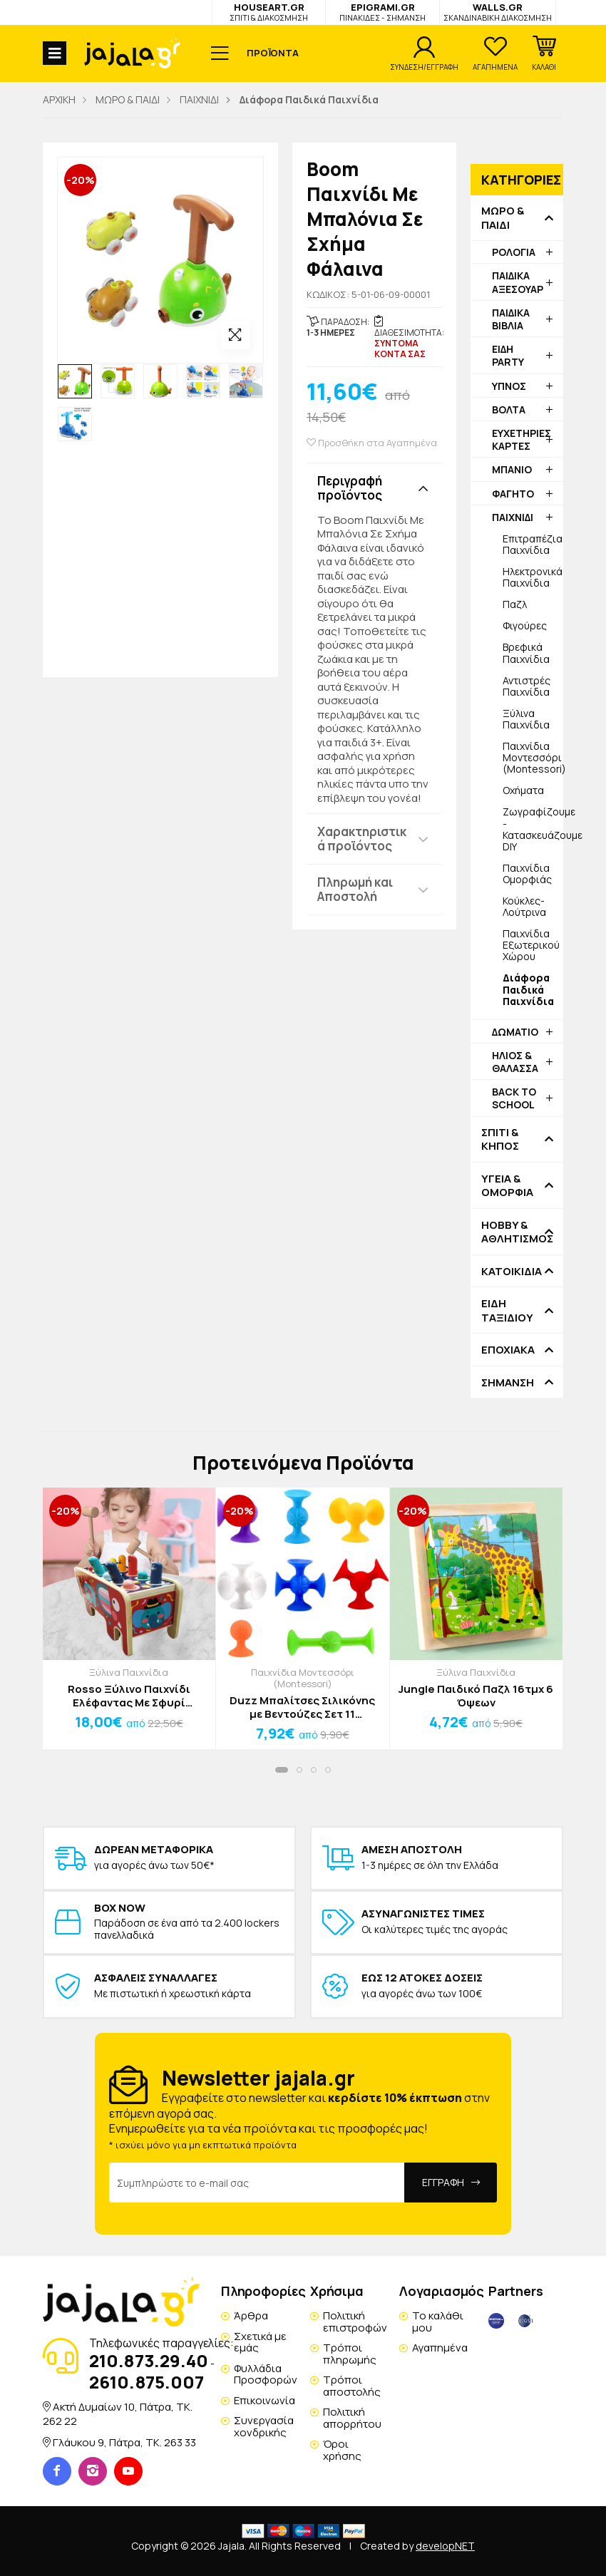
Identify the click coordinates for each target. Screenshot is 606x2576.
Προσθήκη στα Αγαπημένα (372, 443)
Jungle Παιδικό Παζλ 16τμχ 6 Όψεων (476, 1696)
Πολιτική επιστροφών (355, 2321)
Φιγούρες (525, 625)
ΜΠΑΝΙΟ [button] (512, 469)
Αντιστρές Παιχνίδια (526, 686)
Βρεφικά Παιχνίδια (526, 652)
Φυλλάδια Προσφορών (265, 2374)
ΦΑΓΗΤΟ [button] (513, 493)
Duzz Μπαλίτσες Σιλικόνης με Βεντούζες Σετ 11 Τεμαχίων (302, 1707)
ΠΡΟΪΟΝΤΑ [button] (273, 52)
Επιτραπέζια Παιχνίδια (533, 544)
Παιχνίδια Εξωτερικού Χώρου (531, 945)
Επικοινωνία (264, 2400)
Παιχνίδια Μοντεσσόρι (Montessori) (533, 757)
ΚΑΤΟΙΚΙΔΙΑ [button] (511, 1271)
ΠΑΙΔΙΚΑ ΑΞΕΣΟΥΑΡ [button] (517, 282)
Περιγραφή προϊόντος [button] (349, 488)
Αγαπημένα (440, 2347)
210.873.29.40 (148, 2360)
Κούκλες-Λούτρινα (524, 906)
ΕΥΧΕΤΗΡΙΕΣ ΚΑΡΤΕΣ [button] (521, 439)
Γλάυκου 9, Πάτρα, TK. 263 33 (124, 2442)
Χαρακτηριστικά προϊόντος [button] (361, 838)
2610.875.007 (146, 2382)
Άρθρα (251, 2315)
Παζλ (515, 604)
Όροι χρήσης (342, 2449)
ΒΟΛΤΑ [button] (508, 409)
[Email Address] (257, 2183)
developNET (445, 2545)
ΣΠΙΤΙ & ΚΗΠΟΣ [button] (500, 1139)
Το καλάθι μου (437, 2321)
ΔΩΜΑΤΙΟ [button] (515, 1032)
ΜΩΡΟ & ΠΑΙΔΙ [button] (502, 218)
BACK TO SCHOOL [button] (514, 1098)
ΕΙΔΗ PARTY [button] (508, 355)
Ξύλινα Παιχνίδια (526, 718)
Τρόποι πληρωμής (349, 2353)
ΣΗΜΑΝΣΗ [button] (507, 1383)
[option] (74, 381)
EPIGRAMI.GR (382, 12)
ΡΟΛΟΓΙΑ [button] (513, 252)
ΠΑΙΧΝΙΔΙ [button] (512, 517)
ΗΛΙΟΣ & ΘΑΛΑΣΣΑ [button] (515, 1062)
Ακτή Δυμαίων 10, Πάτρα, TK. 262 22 (117, 2413)
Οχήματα (523, 790)
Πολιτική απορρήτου (352, 2417)
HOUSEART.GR (269, 12)
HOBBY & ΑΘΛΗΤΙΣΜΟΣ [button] (517, 1232)
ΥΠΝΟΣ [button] (509, 386)
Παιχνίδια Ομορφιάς (527, 873)
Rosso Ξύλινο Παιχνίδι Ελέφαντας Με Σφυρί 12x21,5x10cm (129, 1696)
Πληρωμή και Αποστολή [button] (355, 889)
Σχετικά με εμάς (260, 2342)
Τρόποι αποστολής (352, 2385)
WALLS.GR (497, 12)
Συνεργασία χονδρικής (264, 2426)
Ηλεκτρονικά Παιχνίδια (533, 577)
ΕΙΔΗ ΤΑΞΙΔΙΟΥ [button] (507, 1310)
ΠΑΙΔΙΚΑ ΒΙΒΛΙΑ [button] (511, 319)
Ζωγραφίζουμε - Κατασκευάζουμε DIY (533, 828)
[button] (544, 53)
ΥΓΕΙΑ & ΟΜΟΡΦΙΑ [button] (507, 1186)
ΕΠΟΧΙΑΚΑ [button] (508, 1350)
